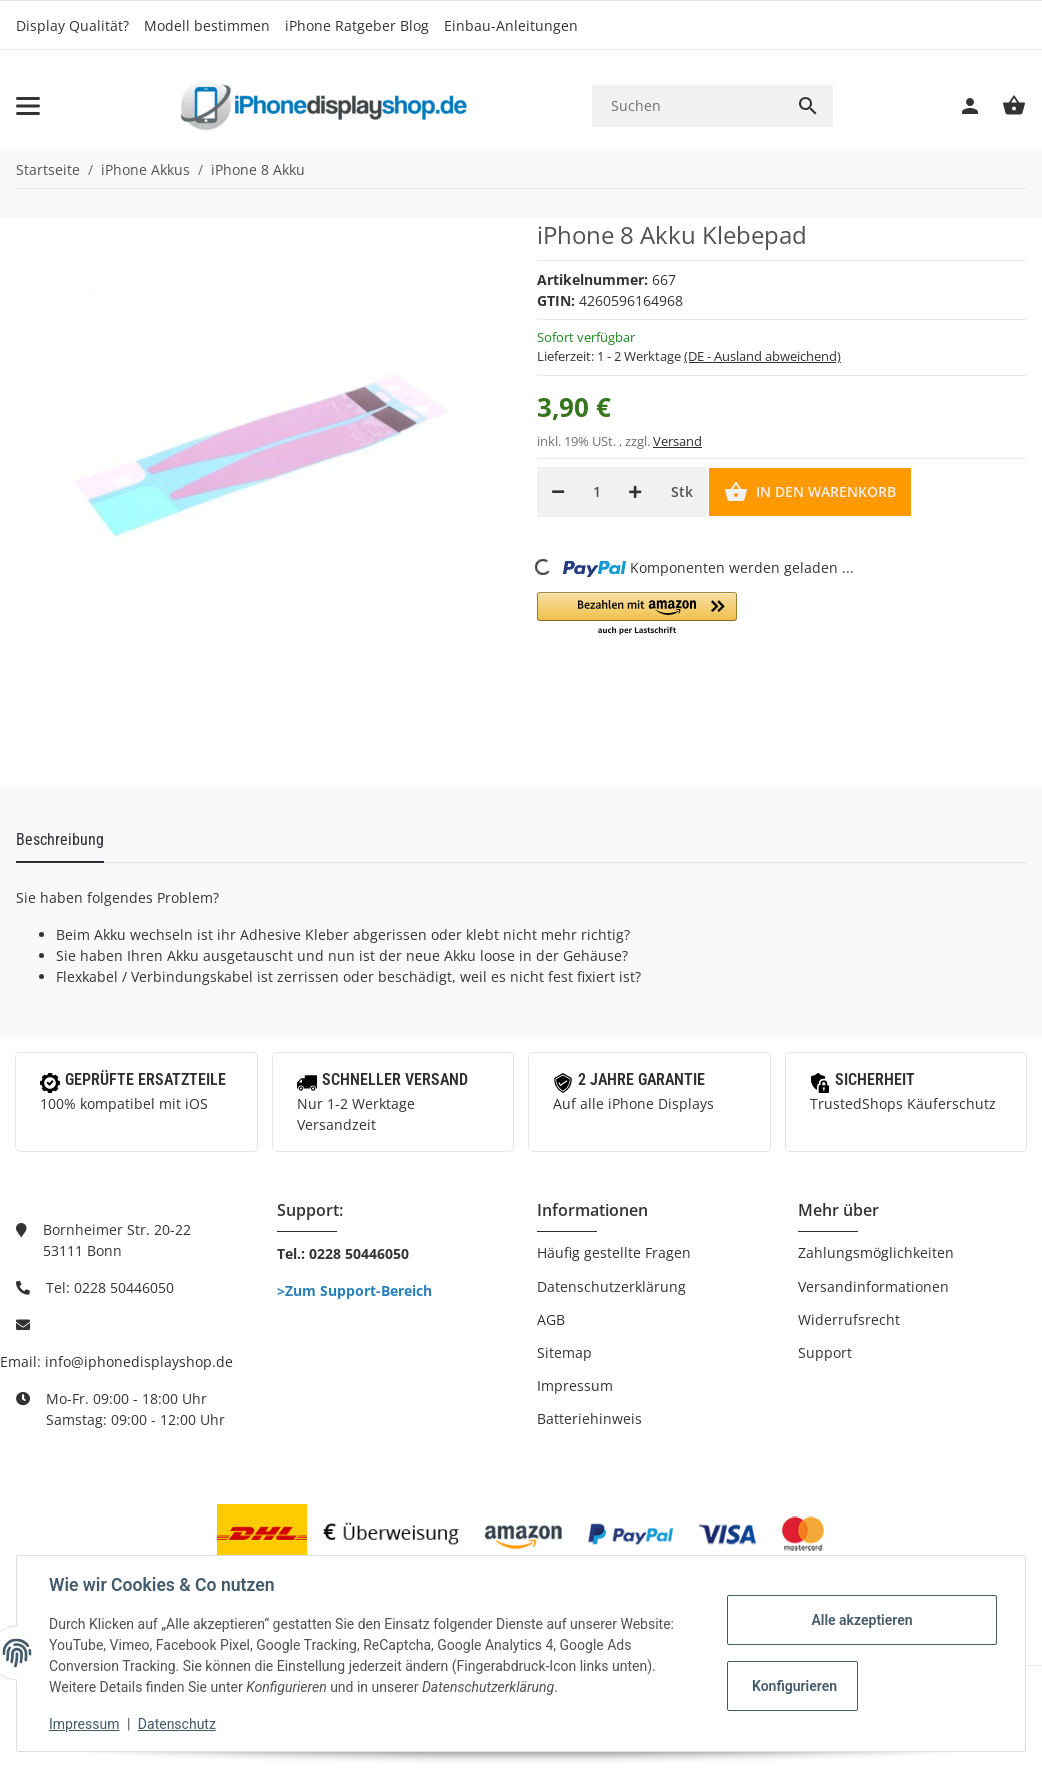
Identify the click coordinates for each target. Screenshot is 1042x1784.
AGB (551, 1319)
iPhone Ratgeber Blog (357, 25)
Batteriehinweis (589, 1418)
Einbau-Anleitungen (511, 25)
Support (825, 1352)
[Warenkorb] (1004, 106)
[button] (637, 614)
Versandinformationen (873, 1286)
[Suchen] (687, 105)
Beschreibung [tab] (60, 839)
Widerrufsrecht (849, 1319)
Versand (677, 441)
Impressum (575, 1385)
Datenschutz (177, 1724)
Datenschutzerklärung (611, 1286)
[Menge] (596, 492)
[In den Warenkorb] (810, 492)
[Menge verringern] (558, 492)
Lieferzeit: (689, 356)
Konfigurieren (794, 1686)
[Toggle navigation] (28, 106)
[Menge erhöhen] (635, 492)
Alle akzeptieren (861, 1620)
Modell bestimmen (207, 25)
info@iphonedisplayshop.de (139, 1361)
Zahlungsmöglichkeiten (876, 1252)
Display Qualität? (72, 25)
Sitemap (564, 1352)
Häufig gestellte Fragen (614, 1252)
